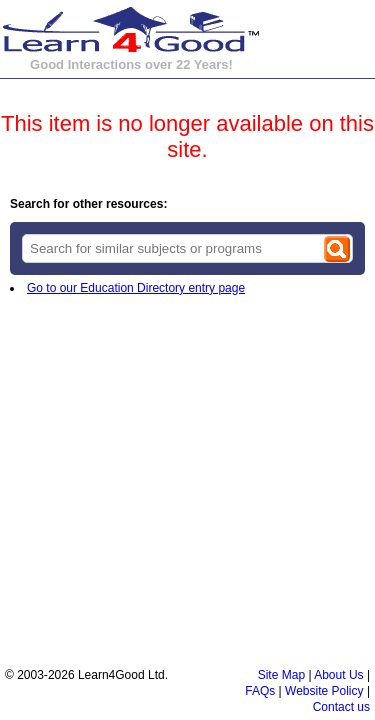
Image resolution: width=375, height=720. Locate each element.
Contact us (341, 707)
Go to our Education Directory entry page (136, 288)
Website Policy (324, 691)
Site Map (281, 675)
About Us (338, 675)
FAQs (260, 691)
